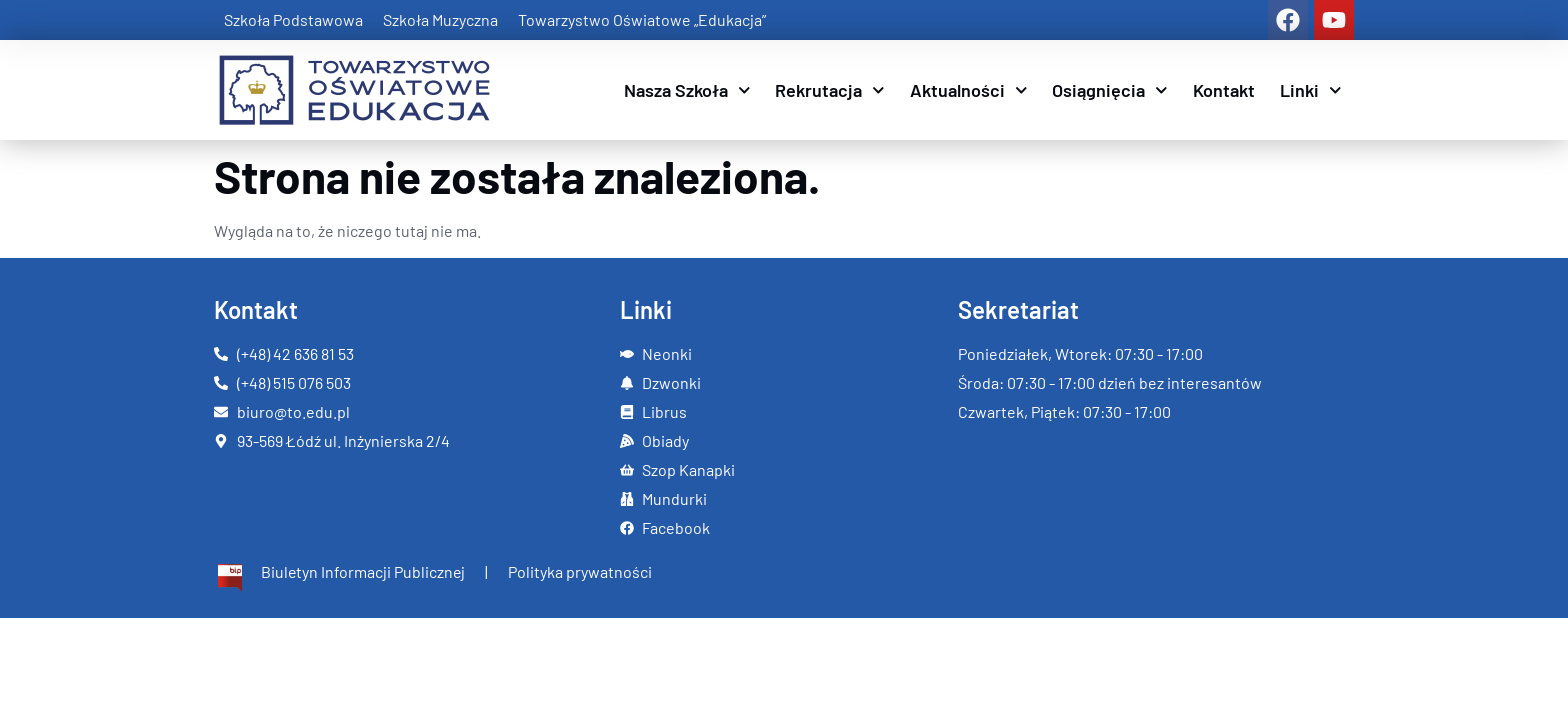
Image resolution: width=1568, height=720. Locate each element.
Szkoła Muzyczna (440, 19)
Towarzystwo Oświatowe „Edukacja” (642, 19)
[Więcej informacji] (340, 578)
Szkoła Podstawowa (293, 19)
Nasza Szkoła (687, 90)
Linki (1311, 90)
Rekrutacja (830, 90)
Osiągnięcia (1110, 90)
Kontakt (1224, 90)
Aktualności (969, 90)
